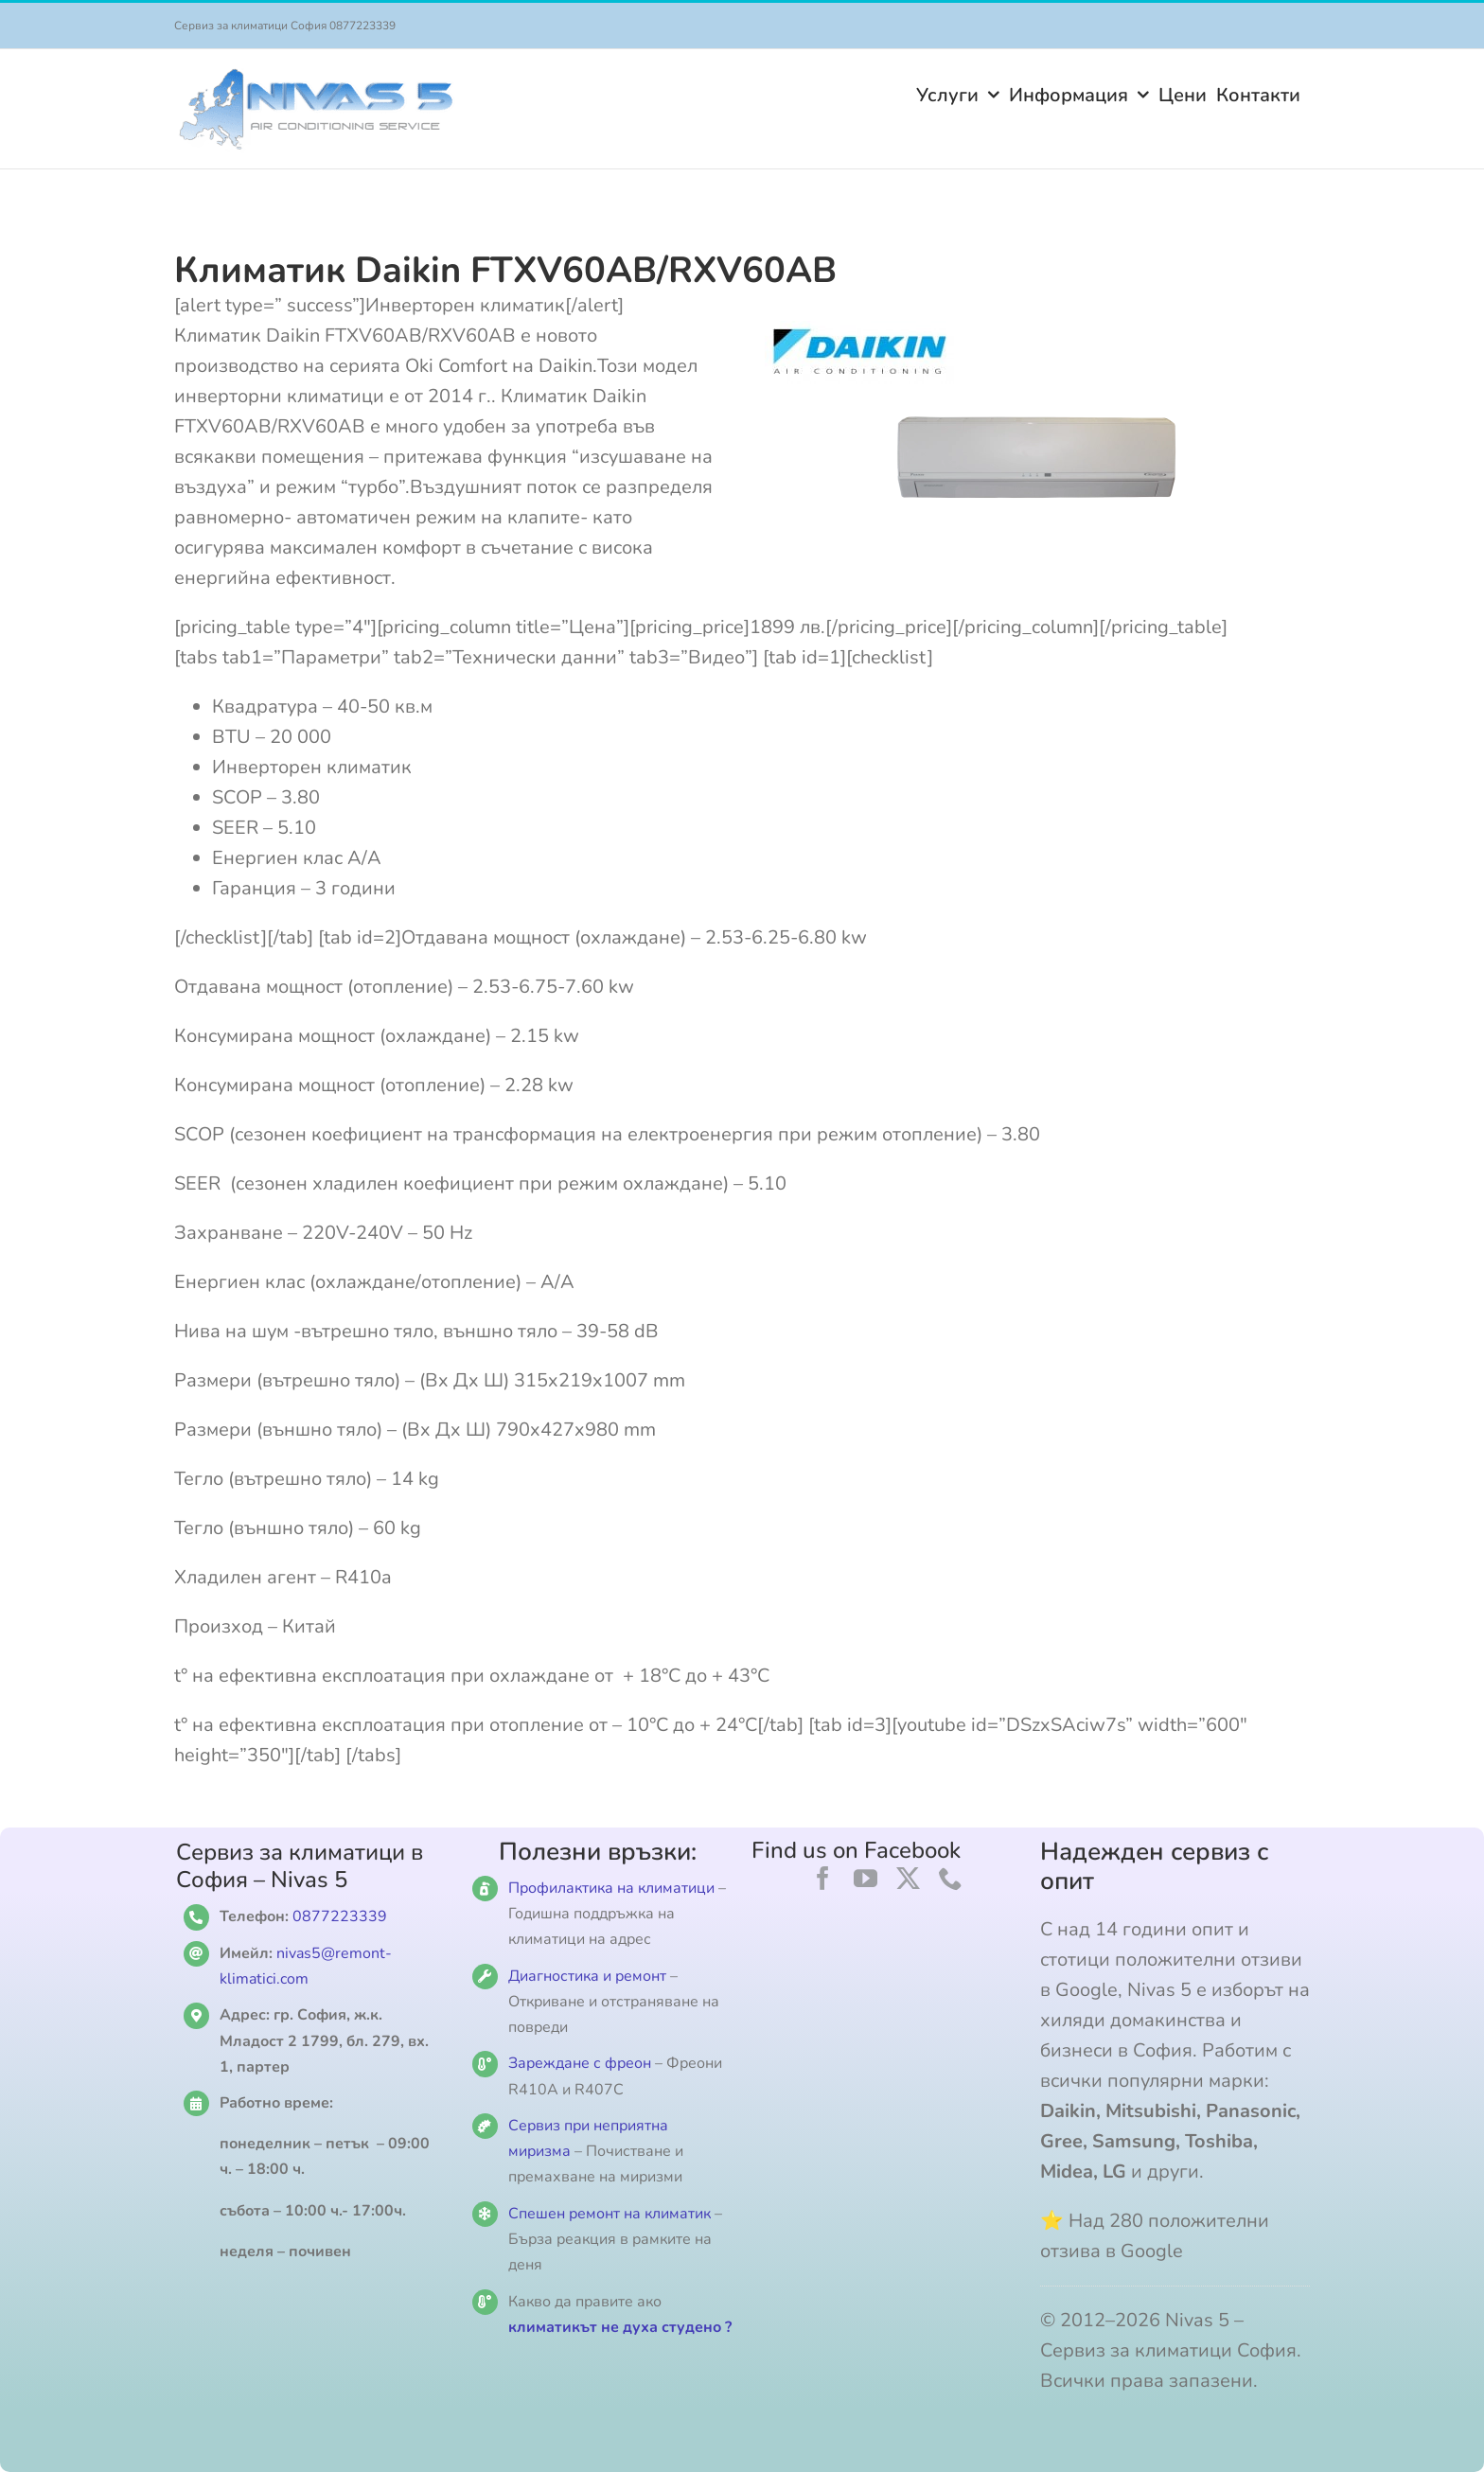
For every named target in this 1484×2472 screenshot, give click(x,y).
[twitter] (908, 1878)
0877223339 (339, 1916)
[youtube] (865, 1878)
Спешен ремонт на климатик (609, 2213)
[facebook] (823, 1878)
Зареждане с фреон (579, 2063)
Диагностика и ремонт (589, 1976)
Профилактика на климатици (611, 1888)
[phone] (951, 1878)
